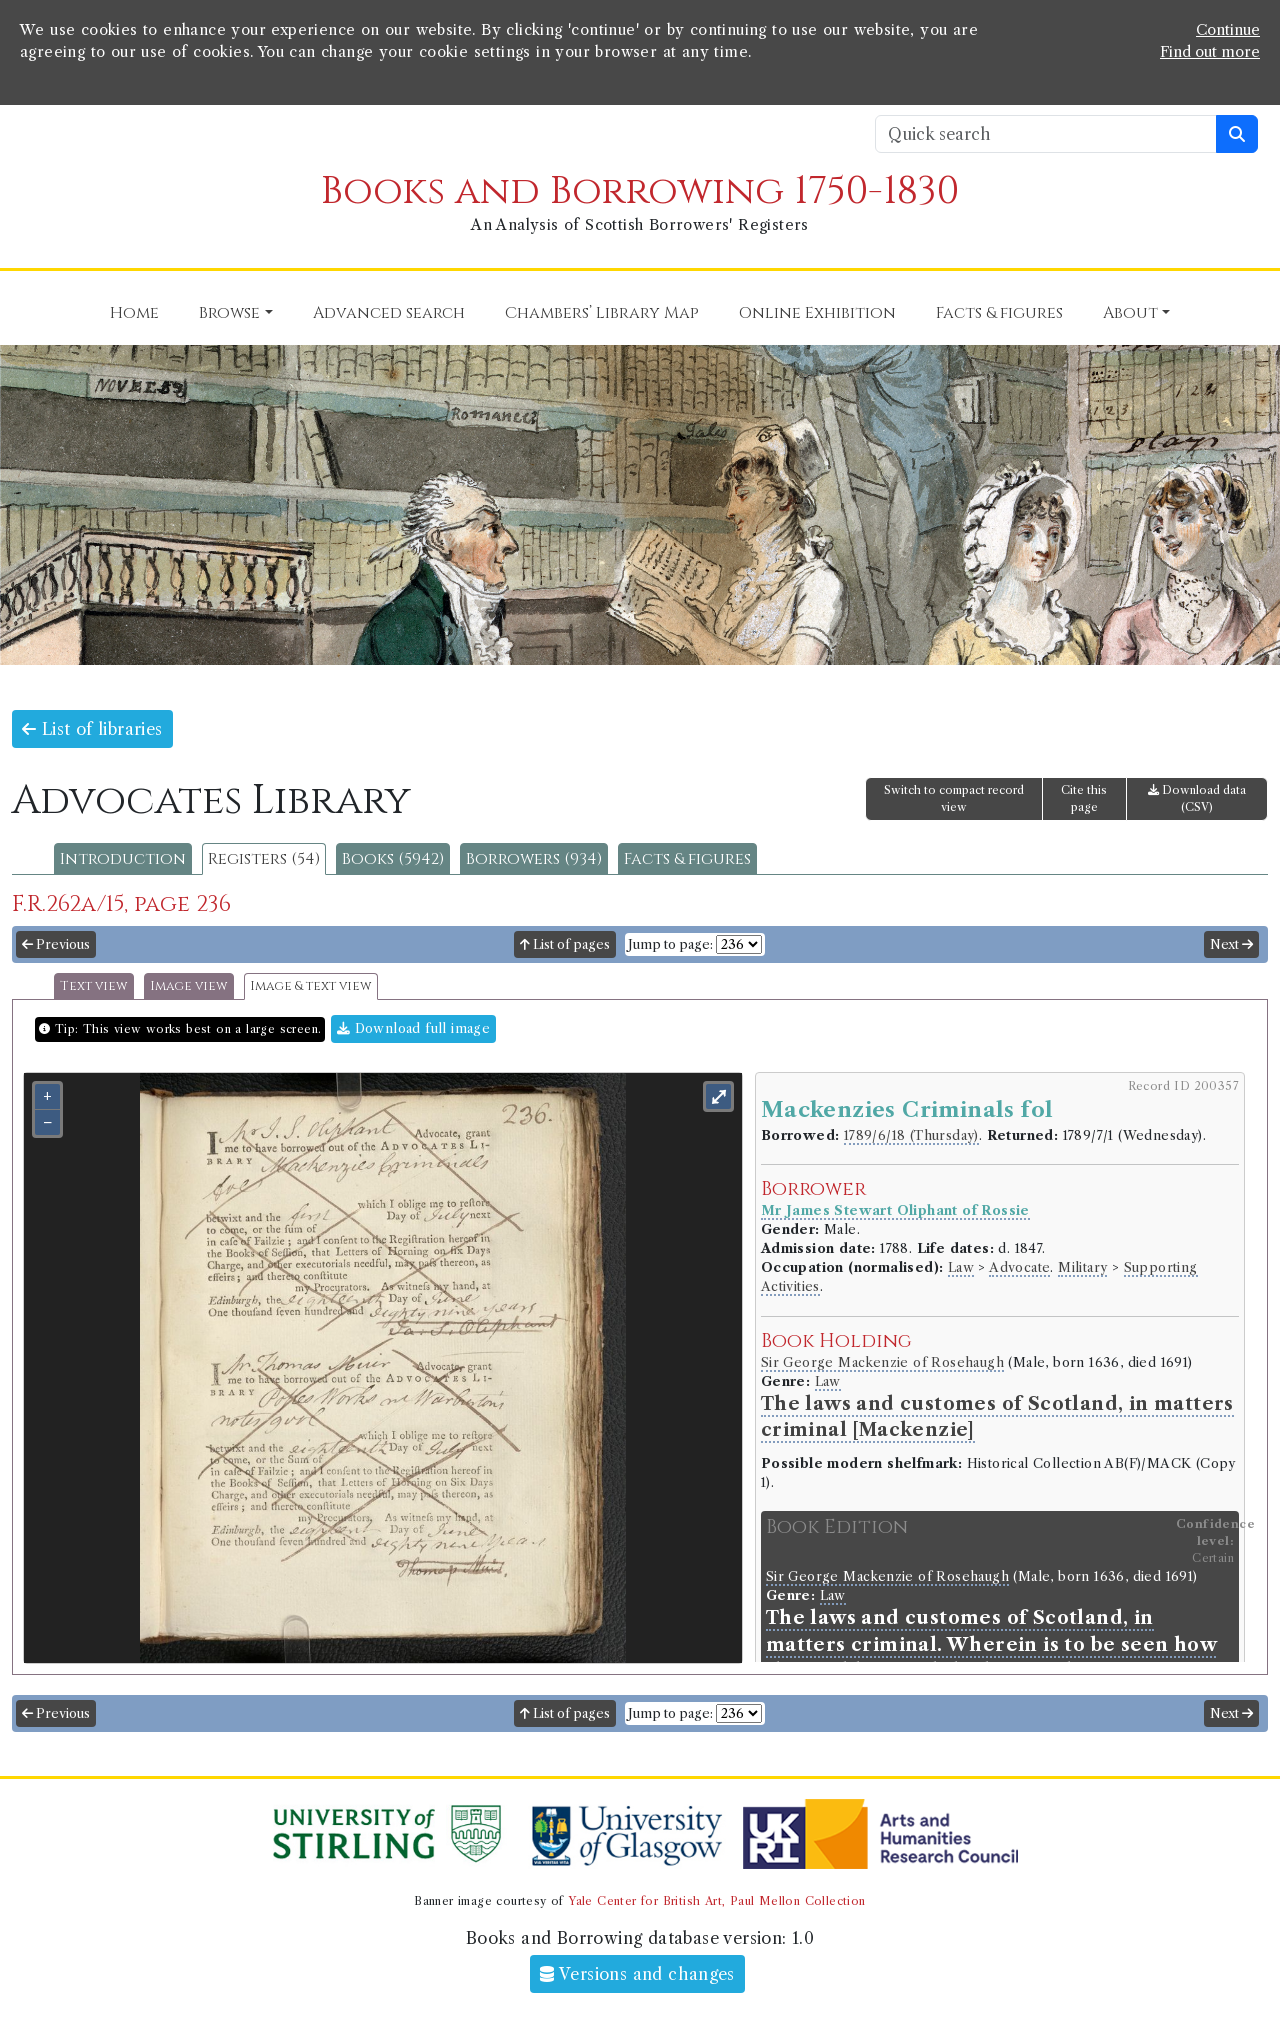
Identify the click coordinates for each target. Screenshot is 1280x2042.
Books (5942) (393, 859)
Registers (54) (264, 859)
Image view (189, 986)
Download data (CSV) (1197, 798)
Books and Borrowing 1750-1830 (640, 191)
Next (1231, 944)
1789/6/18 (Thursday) (911, 1135)
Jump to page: (670, 944)
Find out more (1210, 52)
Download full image (413, 1028)
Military (1082, 1267)
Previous (56, 944)
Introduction (123, 859)
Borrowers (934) (534, 859)
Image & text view (311, 986)
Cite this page (1084, 798)
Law (961, 1267)
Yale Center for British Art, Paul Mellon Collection (716, 1901)
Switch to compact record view (954, 798)
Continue (1228, 30)
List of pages (565, 944)
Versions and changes (637, 1974)
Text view (94, 986)
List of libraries (92, 729)
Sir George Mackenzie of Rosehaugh (882, 1362)
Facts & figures (687, 859)
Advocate (1019, 1267)
